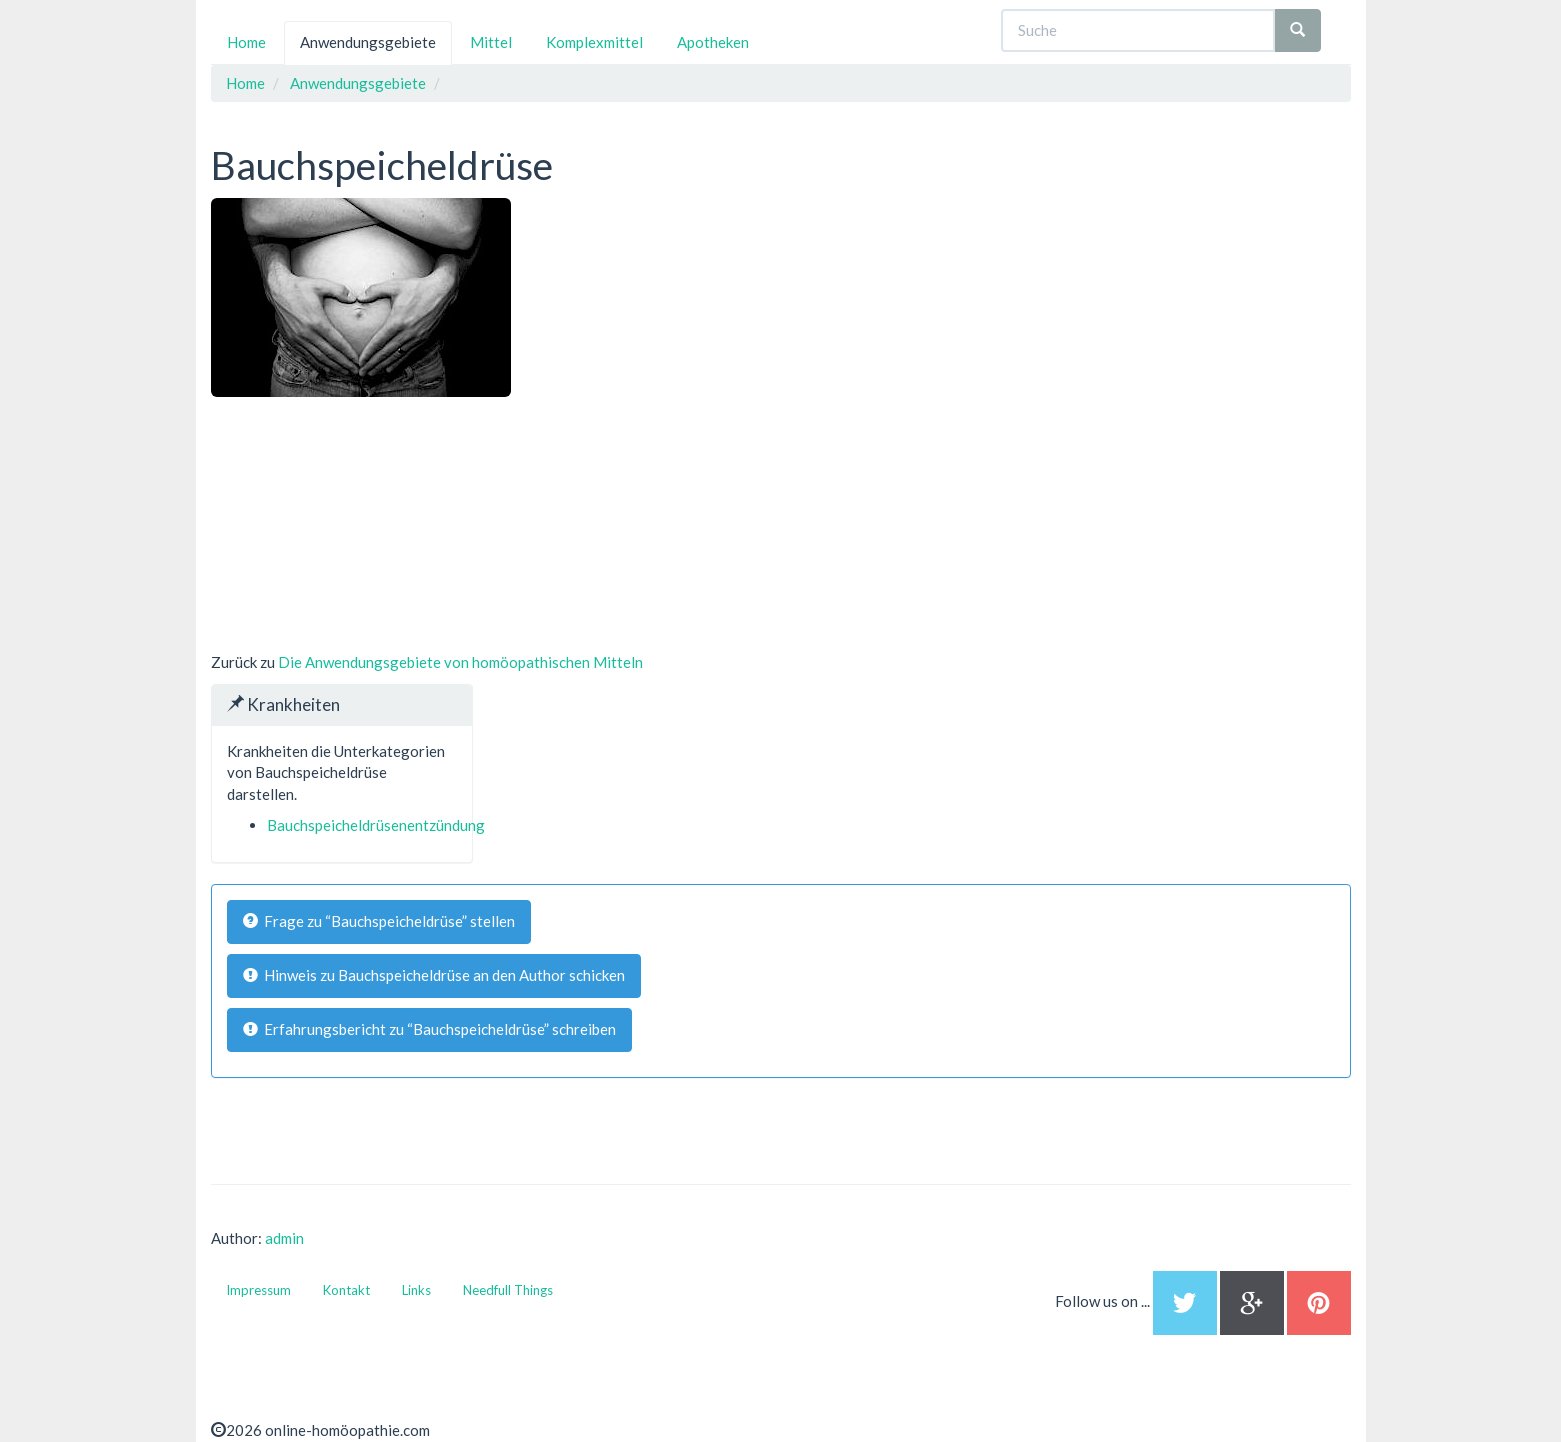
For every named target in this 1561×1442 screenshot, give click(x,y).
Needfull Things (508, 1290)
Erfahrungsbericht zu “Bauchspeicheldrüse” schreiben (429, 1029)
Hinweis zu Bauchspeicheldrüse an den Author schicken (434, 975)
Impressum (258, 1290)
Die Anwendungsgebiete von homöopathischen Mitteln (460, 662)
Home (246, 42)
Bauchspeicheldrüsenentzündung (376, 825)
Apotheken (713, 42)
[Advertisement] (361, 522)
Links (416, 1290)
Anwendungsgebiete (368, 42)
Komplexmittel (594, 42)
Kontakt (346, 1290)
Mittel (491, 42)
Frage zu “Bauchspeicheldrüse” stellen (379, 921)
